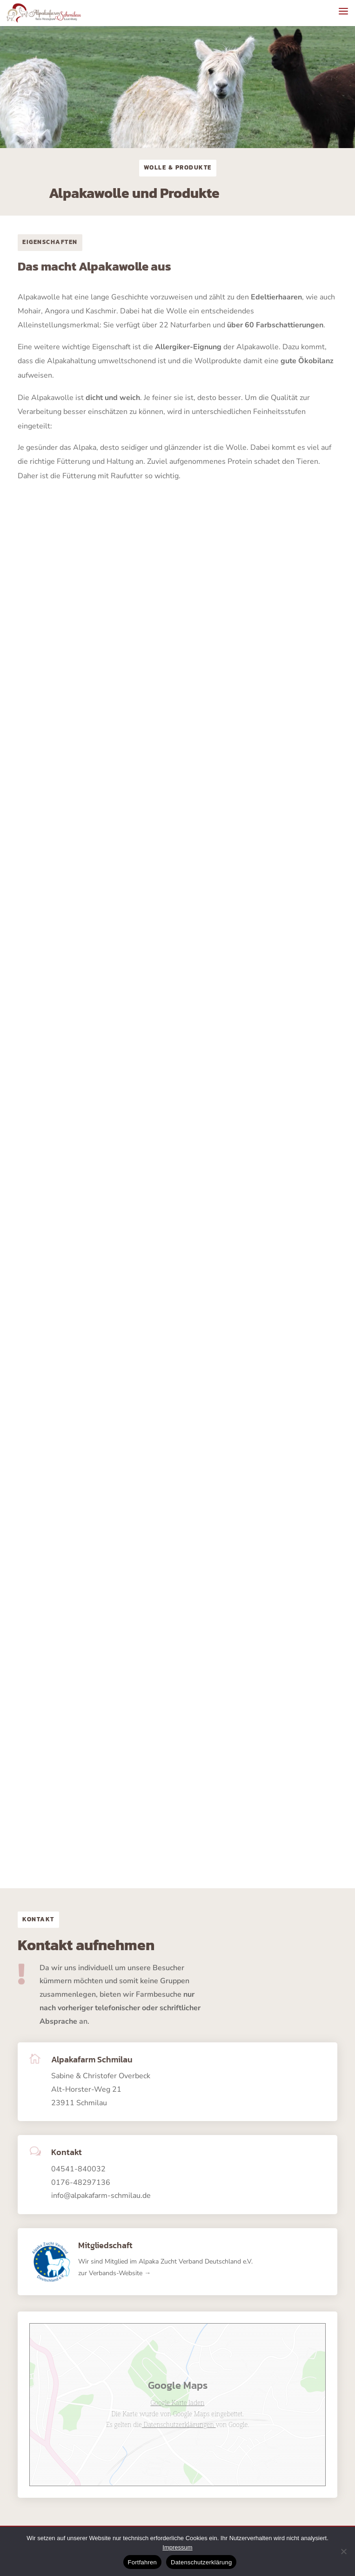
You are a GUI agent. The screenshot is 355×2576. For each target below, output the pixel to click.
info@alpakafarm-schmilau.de (101, 2195)
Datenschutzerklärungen (179, 2424)
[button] (343, 11)
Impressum (177, 2547)
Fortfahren (142, 2562)
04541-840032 (78, 2169)
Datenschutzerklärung (201, 2562)
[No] (343, 2551)
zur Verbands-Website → (114, 2273)
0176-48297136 (80, 2182)
